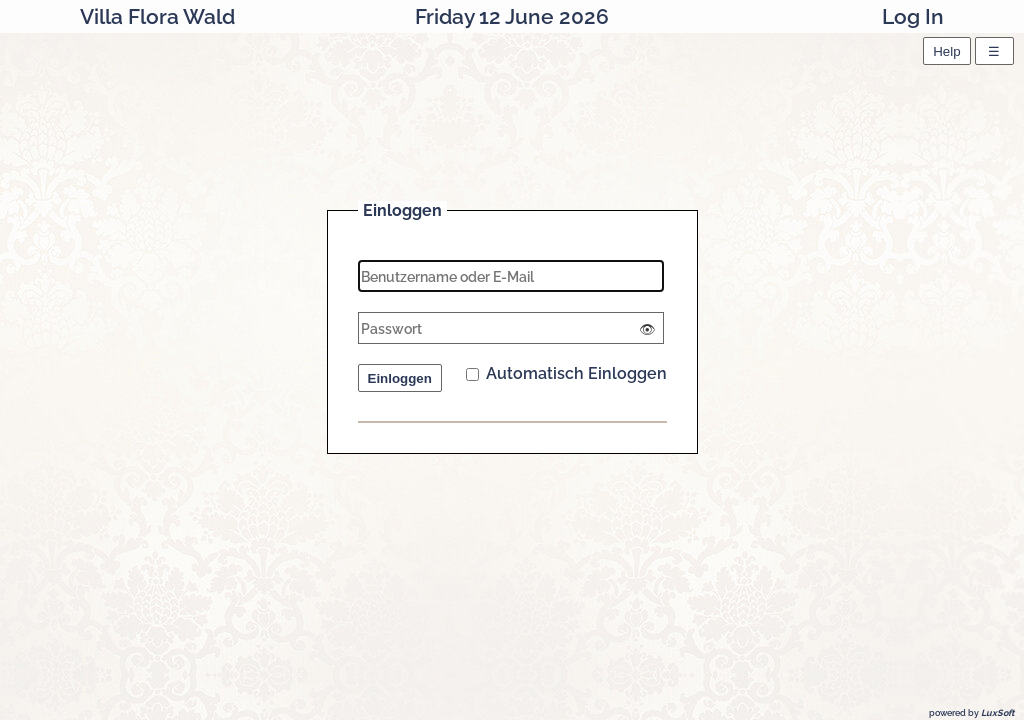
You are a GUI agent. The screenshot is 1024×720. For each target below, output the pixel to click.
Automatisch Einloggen (566, 373)
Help (946, 51)
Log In (913, 16)
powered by (971, 713)
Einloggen (400, 378)
